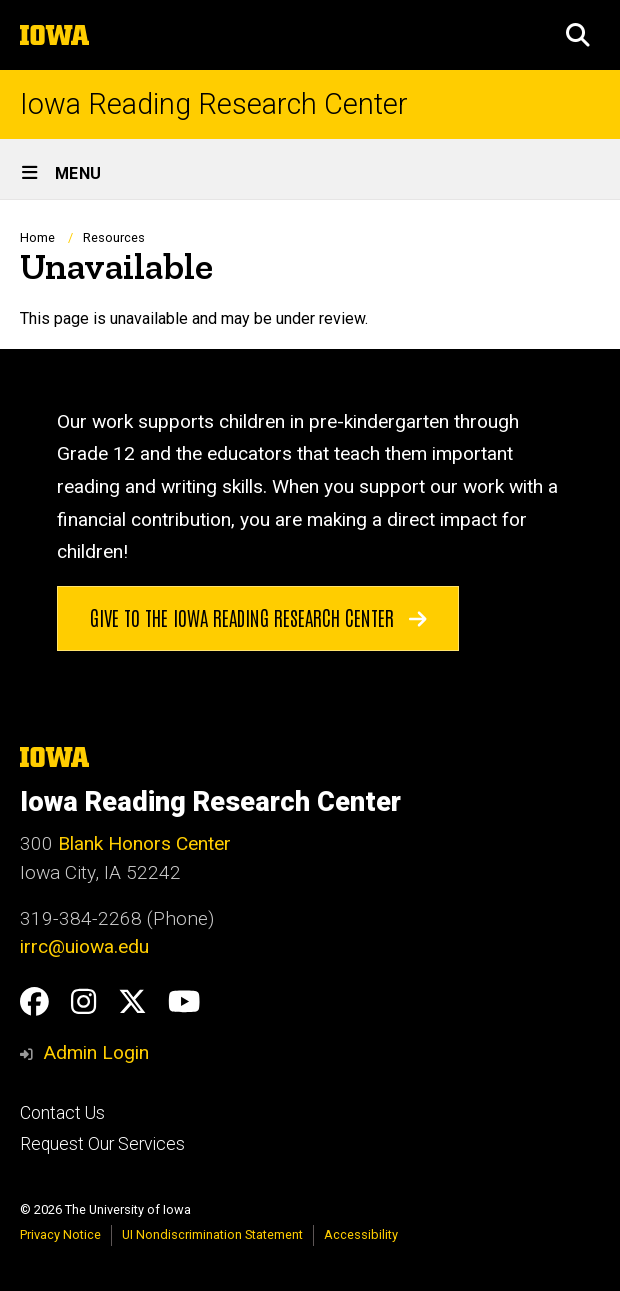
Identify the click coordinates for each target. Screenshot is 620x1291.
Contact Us (62, 1113)
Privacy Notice (60, 1234)
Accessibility (361, 1234)
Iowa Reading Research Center (214, 104)
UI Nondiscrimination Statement (212, 1234)
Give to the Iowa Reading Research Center (258, 616)
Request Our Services (102, 1144)
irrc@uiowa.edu (84, 946)
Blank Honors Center (144, 843)
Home (37, 237)
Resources (114, 237)
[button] (578, 35)
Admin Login (96, 1052)
